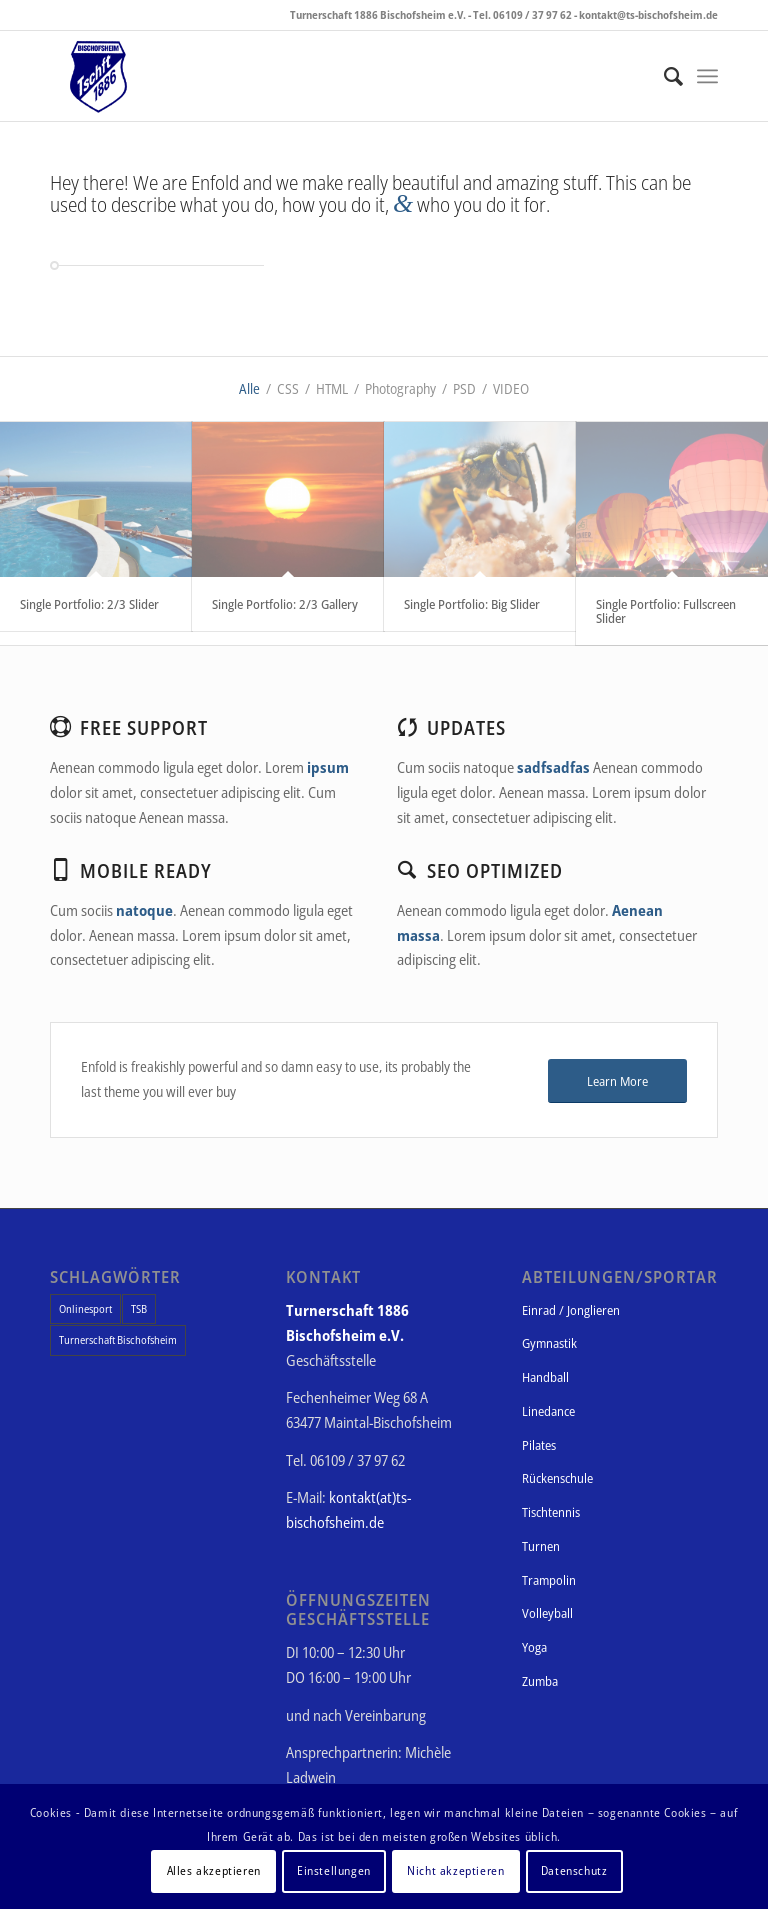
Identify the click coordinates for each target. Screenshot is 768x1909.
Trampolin (549, 1580)
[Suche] (663, 76)
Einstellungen (334, 1870)
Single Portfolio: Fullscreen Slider (666, 611)
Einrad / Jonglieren (571, 1310)
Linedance (548, 1411)
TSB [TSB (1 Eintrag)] (139, 1308)
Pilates (539, 1445)
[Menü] (707, 76)
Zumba (540, 1681)
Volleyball (547, 1613)
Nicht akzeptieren (455, 1870)
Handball (545, 1377)
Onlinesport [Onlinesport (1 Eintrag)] (85, 1308)
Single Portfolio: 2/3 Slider (89, 604)
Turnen (541, 1546)
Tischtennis (551, 1512)
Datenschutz (574, 1870)
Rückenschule (557, 1478)
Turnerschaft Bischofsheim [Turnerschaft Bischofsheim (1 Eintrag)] (118, 1339)
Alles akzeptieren (214, 1870)
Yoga (534, 1647)
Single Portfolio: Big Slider (472, 604)
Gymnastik (549, 1343)
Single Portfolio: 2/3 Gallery (285, 604)
